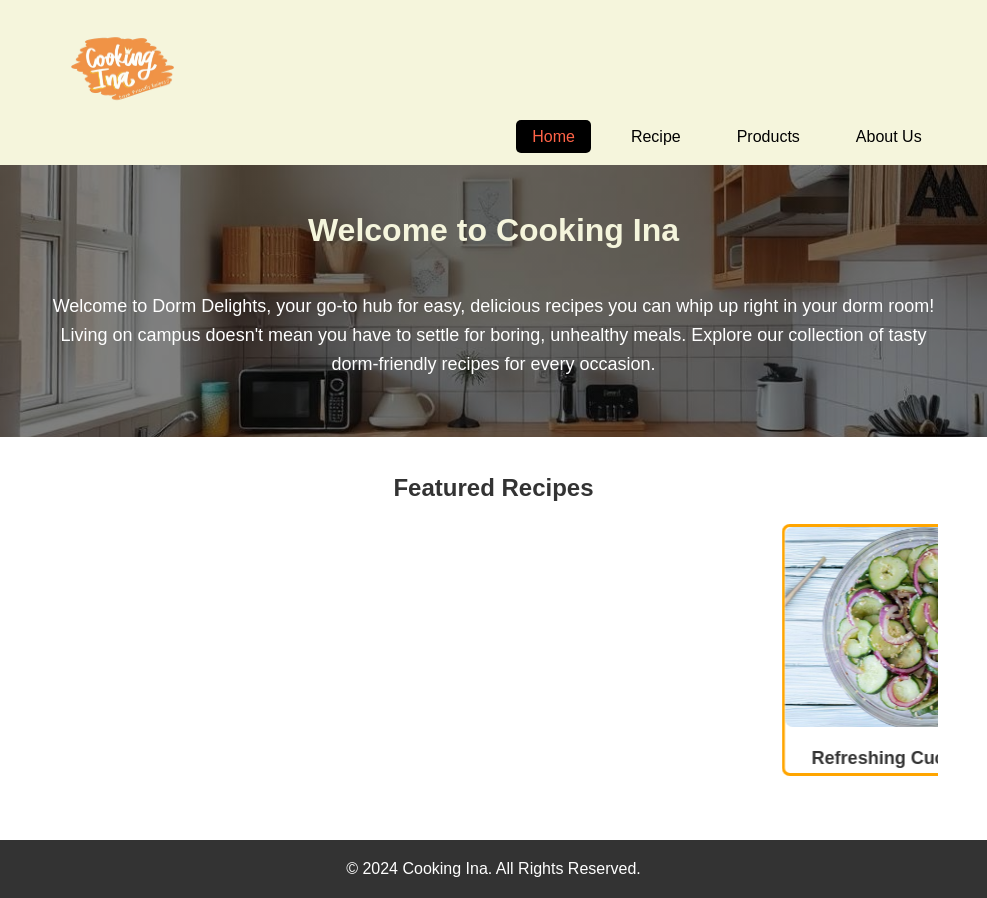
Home (553, 136)
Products (768, 136)
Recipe (656, 136)
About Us (889, 136)
